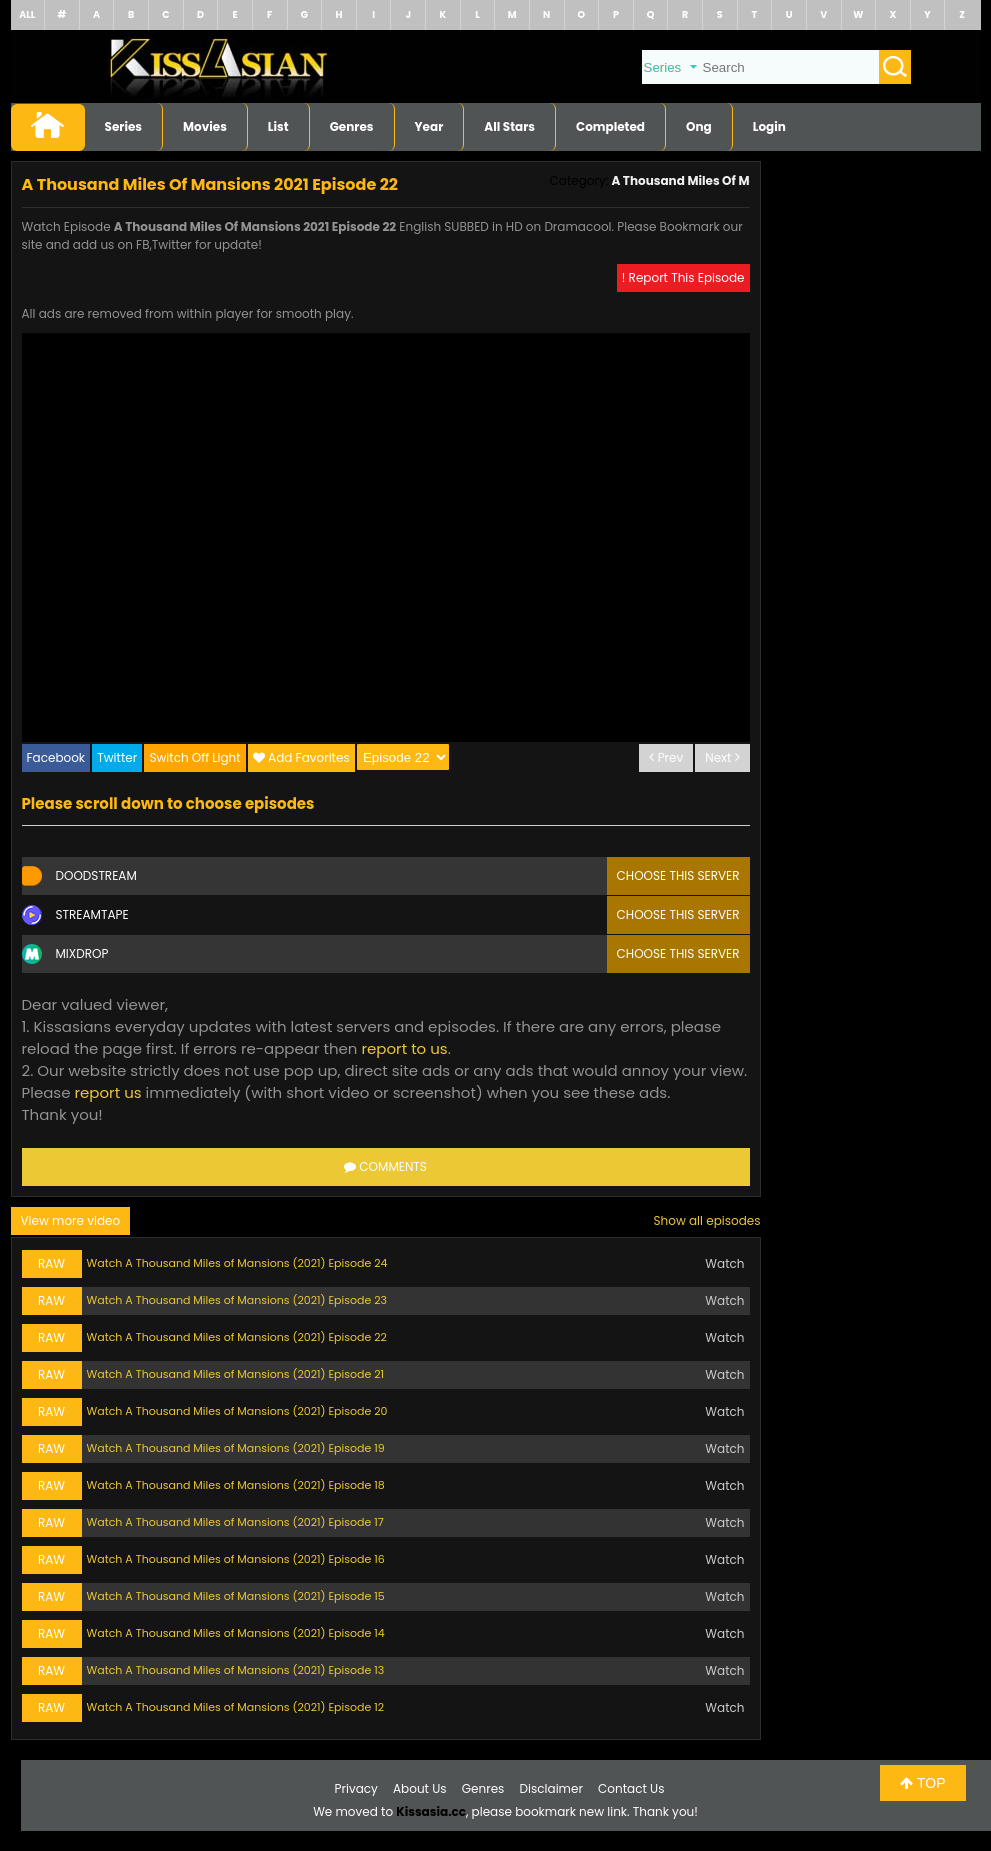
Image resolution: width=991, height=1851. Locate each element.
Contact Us (631, 1788)
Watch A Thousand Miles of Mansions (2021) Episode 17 (235, 1522)
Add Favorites (309, 757)
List (278, 126)
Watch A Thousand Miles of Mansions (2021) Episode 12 (236, 1707)
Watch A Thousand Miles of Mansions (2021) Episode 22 (237, 1337)
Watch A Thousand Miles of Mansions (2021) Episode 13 (236, 1670)
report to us (404, 1048)
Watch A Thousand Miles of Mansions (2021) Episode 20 (237, 1411)
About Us (420, 1788)
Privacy (356, 1788)
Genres (352, 126)
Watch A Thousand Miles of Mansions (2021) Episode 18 (236, 1485)
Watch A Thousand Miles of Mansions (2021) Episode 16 (236, 1559)
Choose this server (678, 875)
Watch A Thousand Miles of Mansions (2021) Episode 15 (236, 1596)
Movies (205, 126)
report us (107, 1092)
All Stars (509, 126)
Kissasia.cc (431, 1811)
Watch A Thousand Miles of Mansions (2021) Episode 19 (236, 1448)
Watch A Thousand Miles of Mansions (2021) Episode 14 (236, 1633)
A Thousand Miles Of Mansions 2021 (718, 180)
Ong (699, 126)
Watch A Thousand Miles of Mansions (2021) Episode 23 (237, 1300)
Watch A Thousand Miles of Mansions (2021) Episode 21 (236, 1374)
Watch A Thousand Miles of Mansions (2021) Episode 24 (237, 1263)
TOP (922, 1783)
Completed (610, 126)
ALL (27, 14)
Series (124, 126)
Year (429, 126)
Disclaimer (551, 1788)
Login (769, 126)
